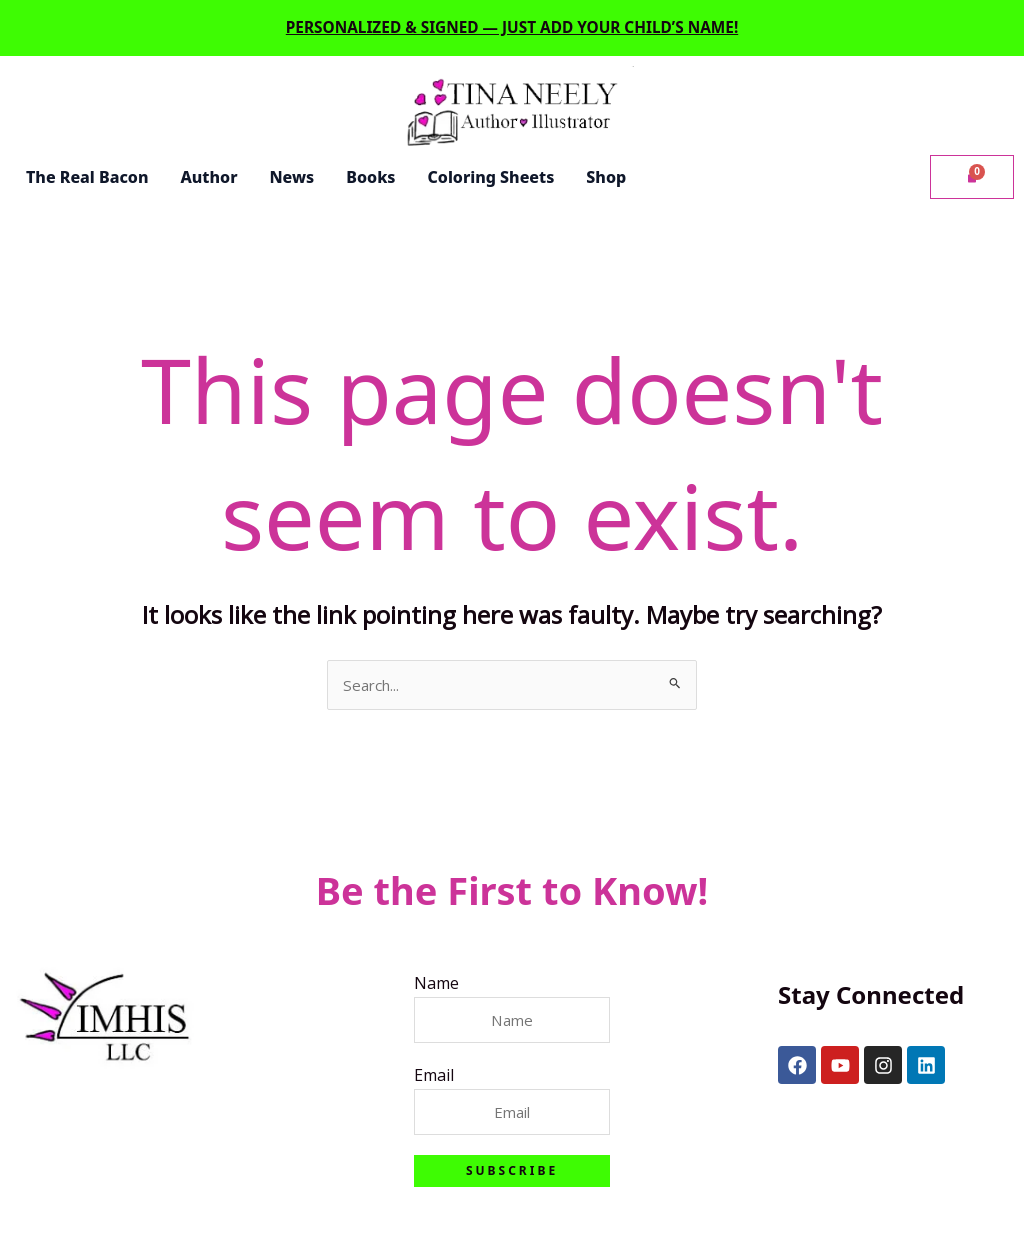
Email (432, 1074)
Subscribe (512, 1170)
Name (434, 981)
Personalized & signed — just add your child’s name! (512, 25)
